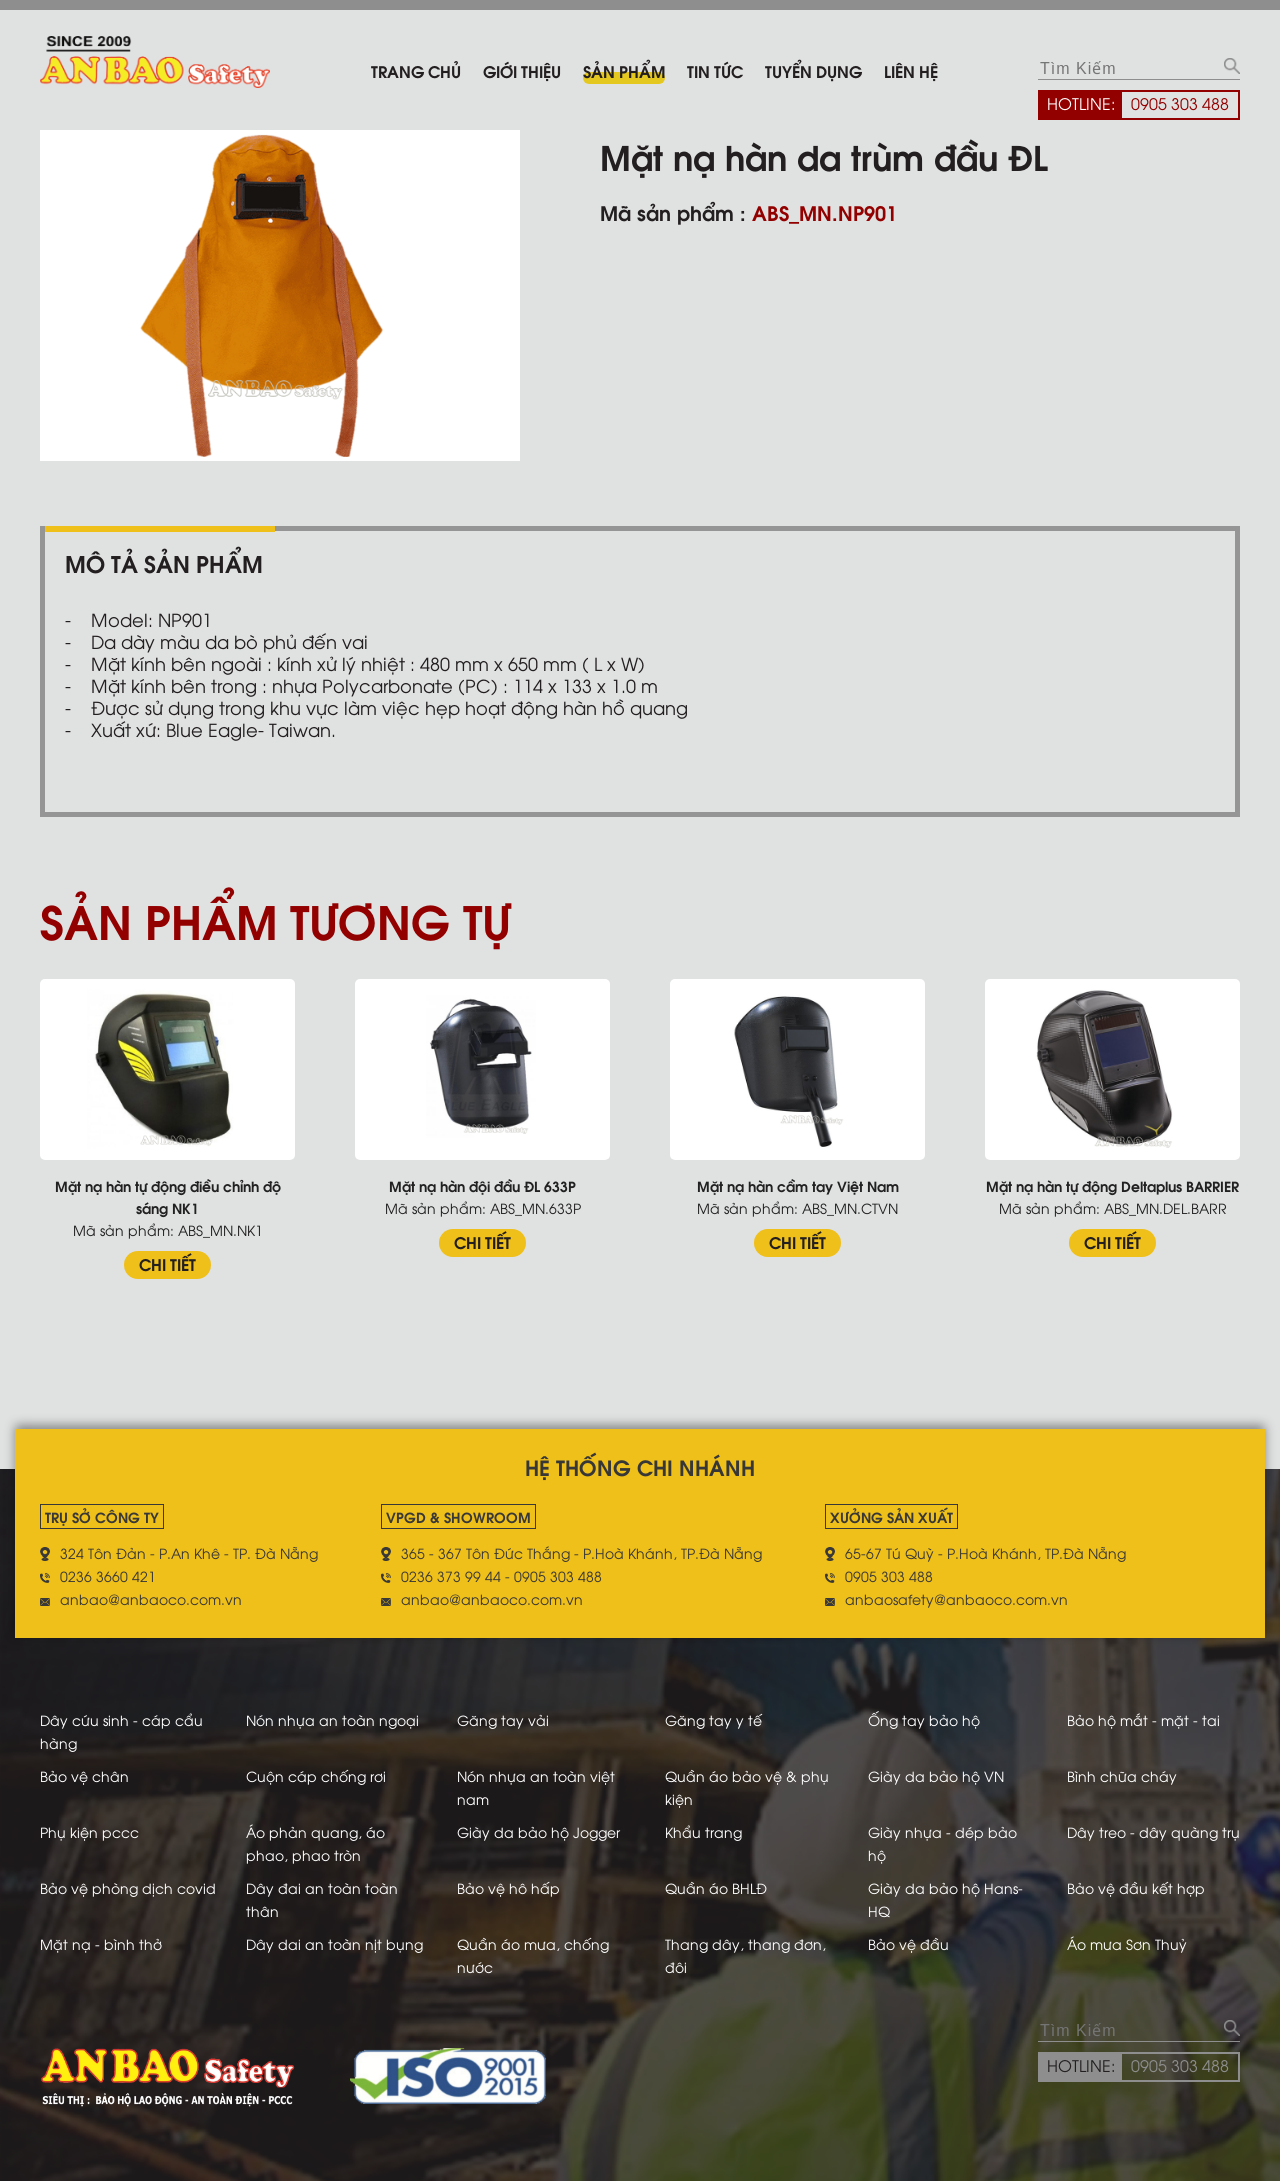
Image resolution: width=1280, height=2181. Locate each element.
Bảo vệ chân (84, 1775)
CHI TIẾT (167, 1263)
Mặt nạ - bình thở (101, 1943)
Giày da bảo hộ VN (936, 1775)
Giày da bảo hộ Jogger (538, 1831)
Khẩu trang (703, 1831)
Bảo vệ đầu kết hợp (1136, 1887)
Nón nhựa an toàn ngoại (332, 1719)
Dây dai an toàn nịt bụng (334, 1943)
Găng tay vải (503, 1719)
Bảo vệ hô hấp (508, 1887)
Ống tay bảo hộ (924, 1719)
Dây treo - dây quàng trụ (1153, 1831)
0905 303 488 (1180, 103)
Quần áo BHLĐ (716, 1887)
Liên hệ (911, 70)
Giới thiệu (522, 70)
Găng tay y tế (713, 1719)
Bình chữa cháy (1122, 1775)
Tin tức (715, 70)
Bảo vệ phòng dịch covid (128, 1887)
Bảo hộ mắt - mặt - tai (1143, 1719)
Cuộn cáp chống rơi (316, 1775)
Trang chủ (416, 70)
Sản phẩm (624, 70)
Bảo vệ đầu (908, 1943)
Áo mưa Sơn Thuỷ (1127, 1943)
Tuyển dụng (813, 70)
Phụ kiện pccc (89, 1831)
